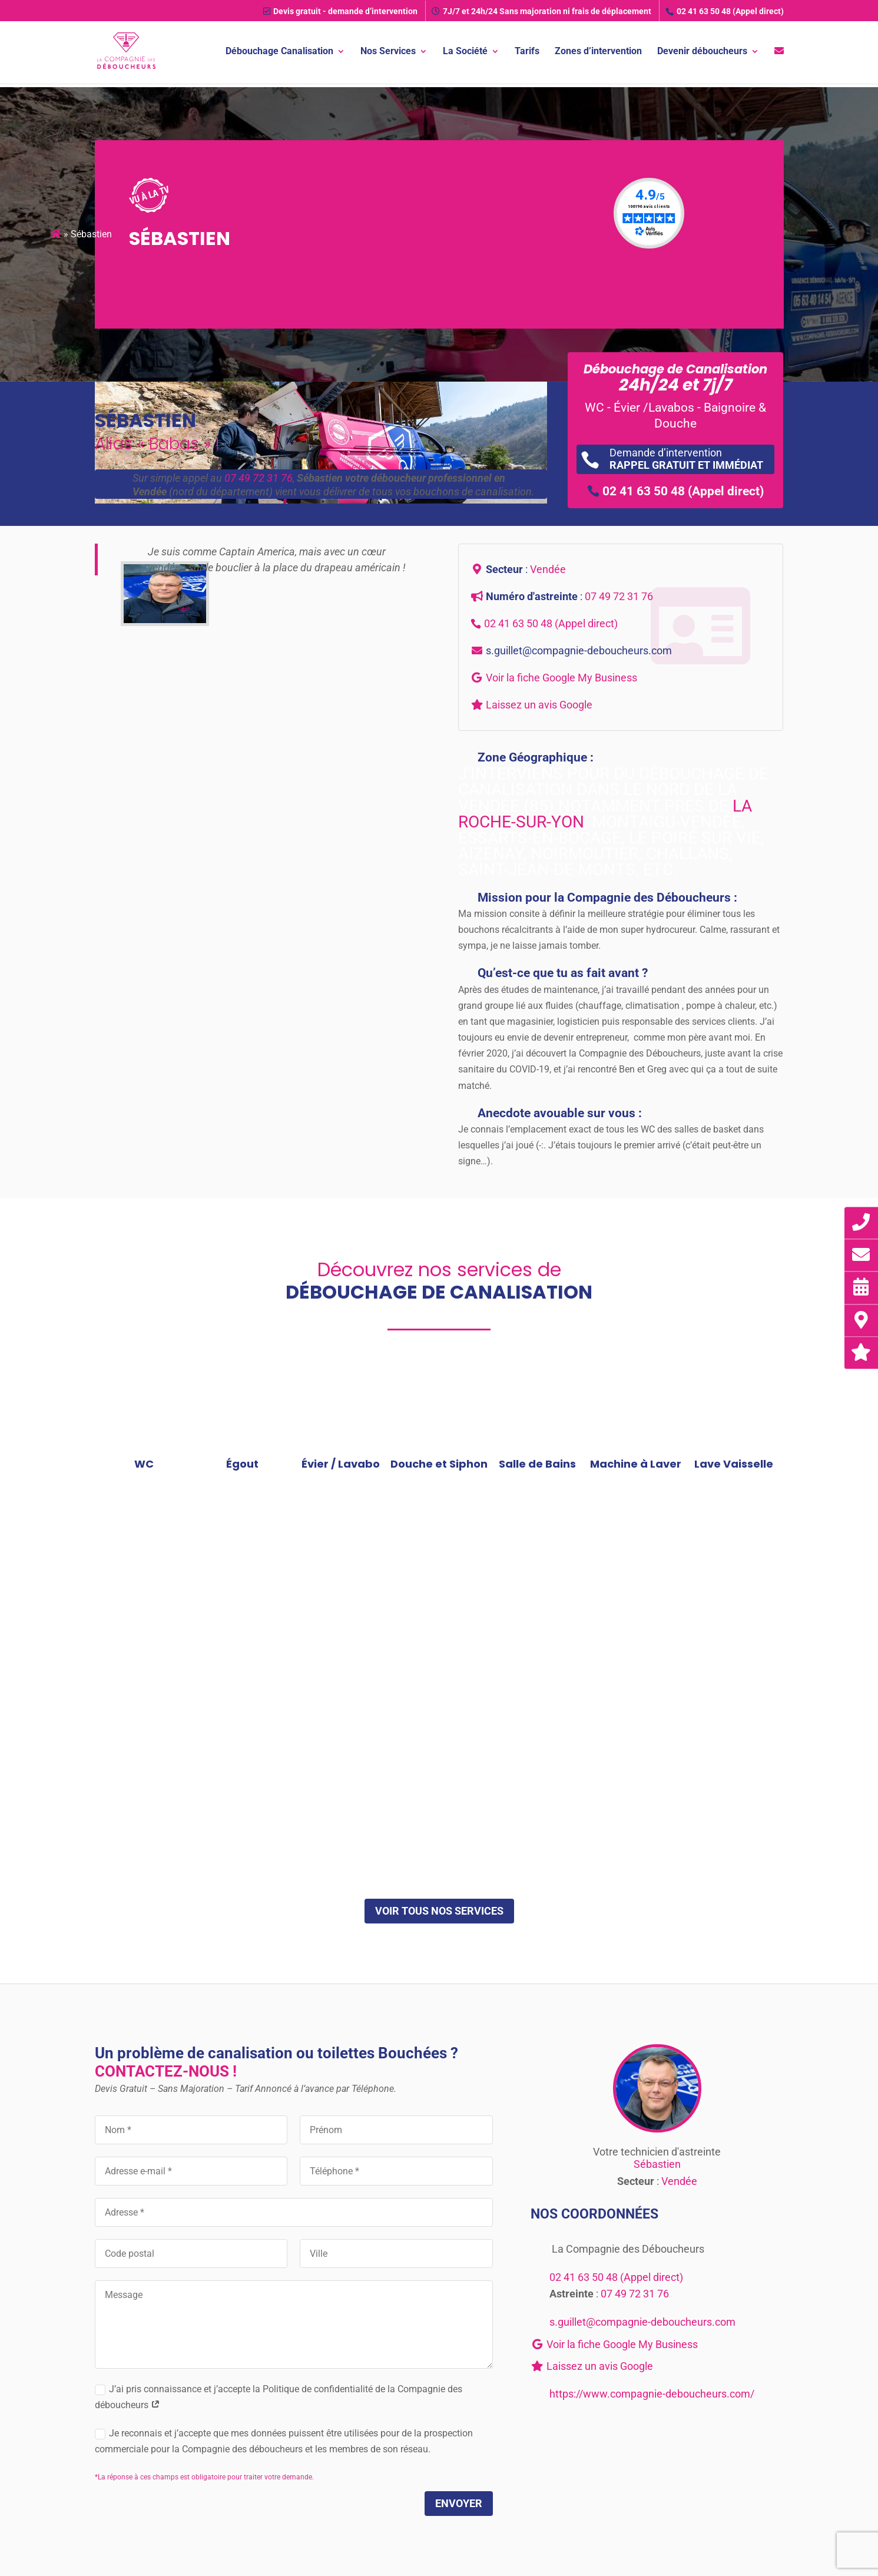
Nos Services (388, 52)
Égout (242, 1463)
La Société (465, 52)
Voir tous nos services (439, 1911)
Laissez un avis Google (539, 704)
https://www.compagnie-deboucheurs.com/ (651, 2394)
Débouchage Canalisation (279, 52)
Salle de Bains (537, 1463)
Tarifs (527, 52)
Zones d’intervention (598, 52)
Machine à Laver (635, 1463)
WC (144, 1463)
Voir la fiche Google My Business (561, 677)
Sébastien (657, 2164)
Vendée (548, 569)
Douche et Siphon (439, 1463)
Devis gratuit (340, 11)
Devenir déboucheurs (702, 52)
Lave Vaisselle (733, 1463)
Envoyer (458, 2503)
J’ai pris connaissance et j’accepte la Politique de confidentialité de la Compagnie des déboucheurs (278, 2397)
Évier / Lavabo (340, 1463)
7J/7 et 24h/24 (541, 11)
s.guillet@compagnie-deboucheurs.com (579, 650)
